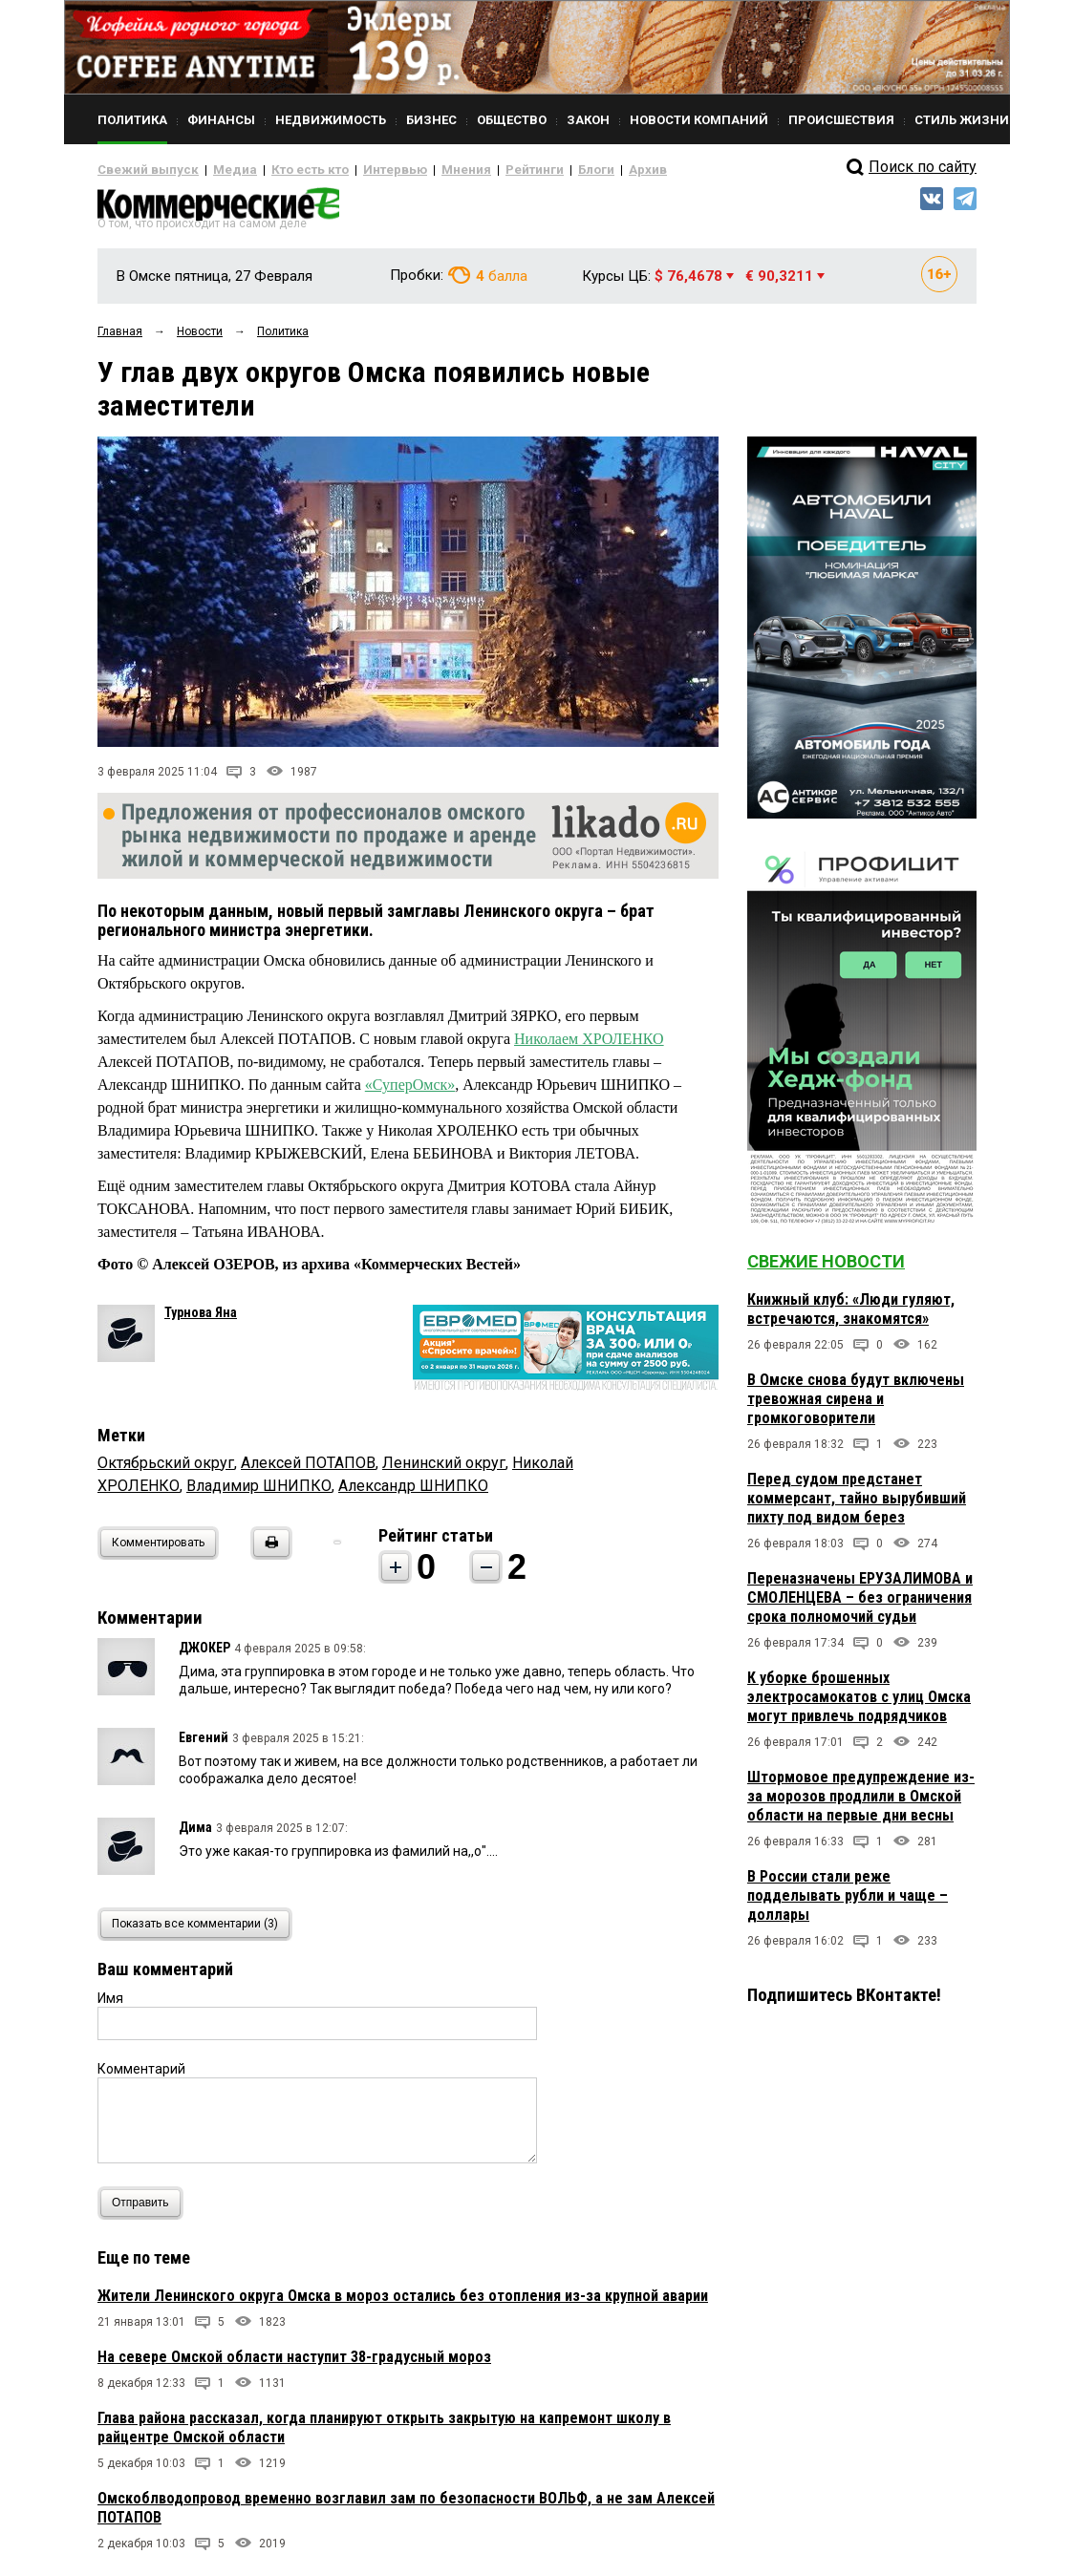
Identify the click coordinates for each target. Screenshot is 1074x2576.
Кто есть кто (282, 170)
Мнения (418, 170)
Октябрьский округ (165, 1469)
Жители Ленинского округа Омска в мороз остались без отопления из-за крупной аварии (402, 2302)
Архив (580, 170)
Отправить (145, 2209)
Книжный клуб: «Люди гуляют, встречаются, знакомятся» (851, 1316)
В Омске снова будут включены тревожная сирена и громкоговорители (855, 1406)
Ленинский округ (443, 1469)
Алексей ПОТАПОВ (308, 1469)
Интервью (356, 170)
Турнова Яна (200, 1320)
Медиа (216, 170)
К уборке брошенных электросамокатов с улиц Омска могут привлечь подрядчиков (859, 1704)
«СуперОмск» (410, 1092)
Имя (110, 2004)
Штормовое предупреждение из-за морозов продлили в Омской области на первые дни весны (861, 1804)
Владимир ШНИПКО (259, 1492)
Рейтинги (479, 170)
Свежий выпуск (140, 170)
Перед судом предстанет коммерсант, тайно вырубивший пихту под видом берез (856, 1506)
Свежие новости (826, 1269)
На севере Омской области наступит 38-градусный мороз (294, 2363)
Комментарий (141, 2075)
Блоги (533, 170)
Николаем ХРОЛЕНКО (589, 1046)
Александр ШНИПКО (413, 1492)
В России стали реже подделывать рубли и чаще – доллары (847, 1903)
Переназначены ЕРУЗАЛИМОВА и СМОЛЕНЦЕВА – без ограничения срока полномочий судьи (860, 1605)
